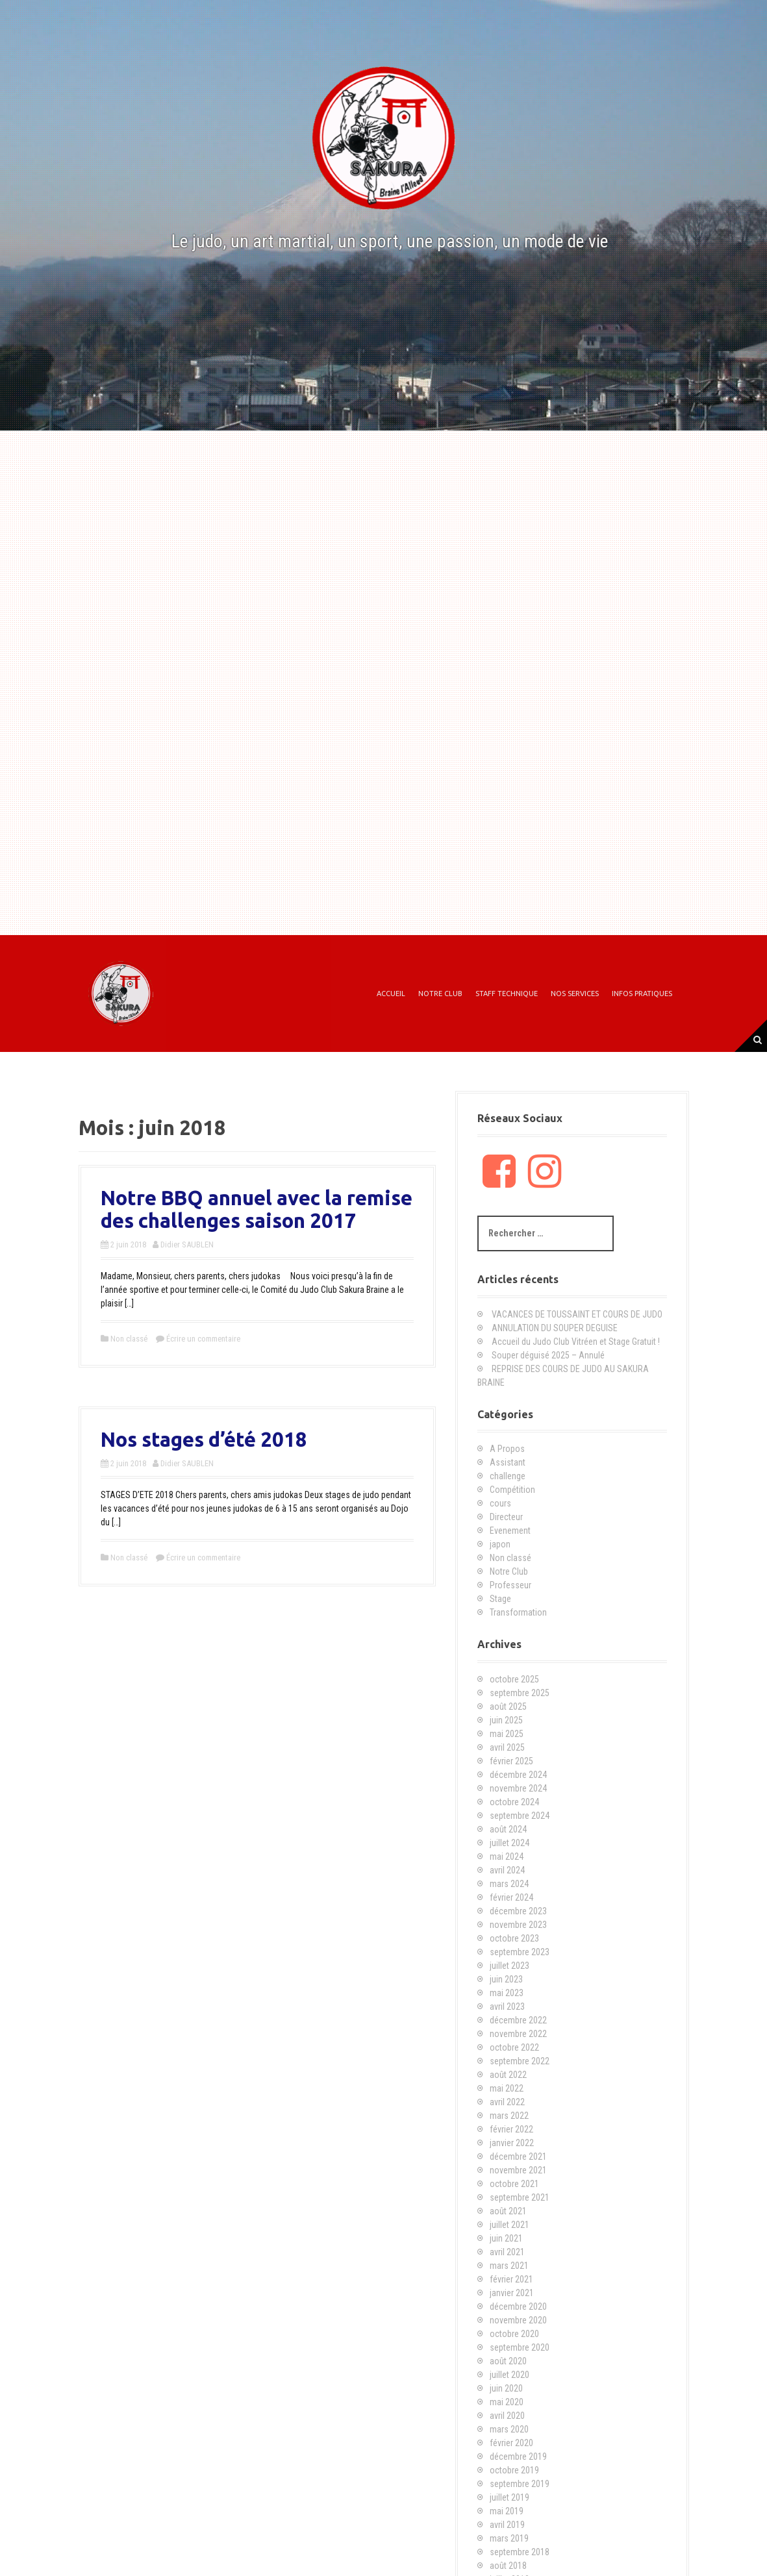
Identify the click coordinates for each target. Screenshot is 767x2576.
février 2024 (511, 1897)
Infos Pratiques (642, 993)
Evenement (510, 1530)
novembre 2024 (518, 1788)
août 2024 (508, 1829)
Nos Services (575, 993)
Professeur (510, 1585)
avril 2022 (507, 2102)
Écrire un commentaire (203, 1339)
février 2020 (511, 2443)
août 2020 (508, 2361)
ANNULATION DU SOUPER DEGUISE (555, 1328)
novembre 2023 (518, 1924)
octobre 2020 (514, 2334)
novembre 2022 (518, 2034)
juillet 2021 (509, 2225)
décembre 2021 (518, 2156)
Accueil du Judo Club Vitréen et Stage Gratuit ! (576, 1341)
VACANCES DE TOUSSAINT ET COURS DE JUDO (577, 1314)
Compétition (512, 1489)
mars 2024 (509, 1884)
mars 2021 (509, 2265)
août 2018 (508, 2565)
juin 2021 (506, 2238)
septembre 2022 (519, 2061)
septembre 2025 (519, 1693)
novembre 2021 (518, 2170)
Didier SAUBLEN (187, 1244)
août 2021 (508, 2211)
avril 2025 (507, 1747)
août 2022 (508, 2075)
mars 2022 (509, 2115)
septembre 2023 (519, 1952)
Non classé (128, 1339)
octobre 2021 (514, 2184)
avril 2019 (507, 2525)
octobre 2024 (514, 1802)
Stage (500, 1599)
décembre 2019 (518, 2456)
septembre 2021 (519, 2197)
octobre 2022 (514, 2047)
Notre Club (440, 993)
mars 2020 (509, 2429)
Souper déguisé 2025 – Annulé (548, 1355)
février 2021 (511, 2279)
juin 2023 (506, 1979)
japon (500, 1544)
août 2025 (508, 1706)
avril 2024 (507, 1870)
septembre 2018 (519, 2552)
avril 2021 (507, 2252)
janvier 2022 (512, 2143)
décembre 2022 (518, 2020)
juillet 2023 (509, 1965)
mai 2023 (506, 1993)
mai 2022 (506, 2088)
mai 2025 (506, 1734)
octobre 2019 (514, 2470)
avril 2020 (507, 2415)
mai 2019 (506, 2511)
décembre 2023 (518, 1911)
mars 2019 (509, 2538)
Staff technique (506, 993)
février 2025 (511, 1761)
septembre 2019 (519, 2484)
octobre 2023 (514, 1938)
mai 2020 (506, 2402)
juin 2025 (506, 1720)
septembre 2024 (519, 1815)
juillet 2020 (509, 2375)
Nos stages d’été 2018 (204, 1439)
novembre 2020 (518, 2320)
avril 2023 (507, 2006)
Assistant (507, 1462)
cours (500, 1503)
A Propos (507, 1449)
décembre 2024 (518, 1774)
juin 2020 (506, 2388)
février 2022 (511, 2129)
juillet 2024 (509, 1843)
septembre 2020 (519, 2347)
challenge (507, 1476)
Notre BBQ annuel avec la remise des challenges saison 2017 (256, 1208)
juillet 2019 (509, 2497)
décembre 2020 (518, 2306)
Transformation (518, 1612)
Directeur (506, 1517)
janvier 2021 (512, 2293)
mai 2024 (506, 1856)
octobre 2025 (514, 1679)
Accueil (391, 993)
